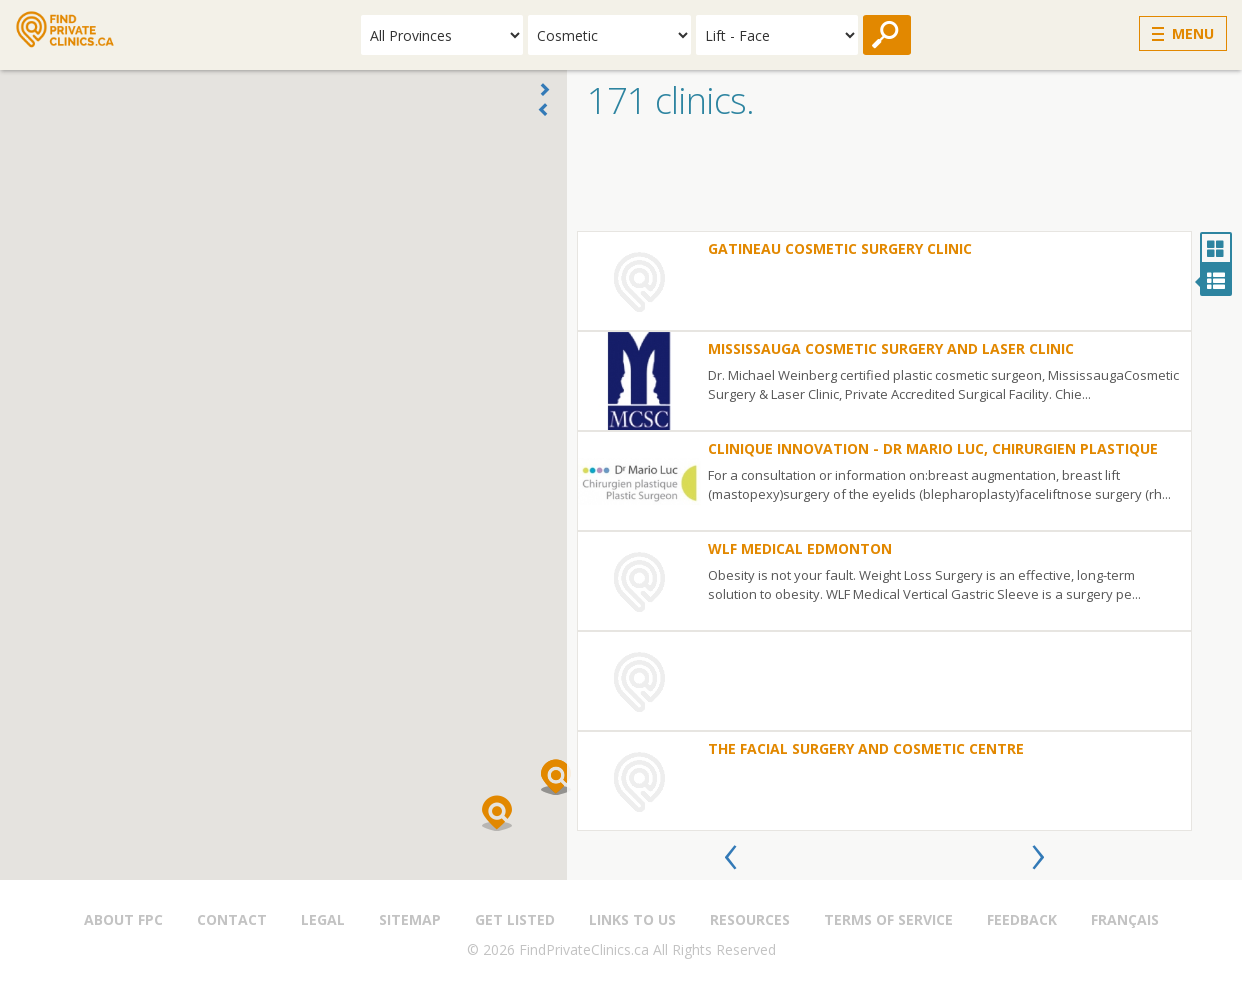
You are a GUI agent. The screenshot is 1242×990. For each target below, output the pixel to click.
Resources (750, 919)
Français (1125, 919)
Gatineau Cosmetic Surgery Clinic (840, 248)
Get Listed (515, 919)
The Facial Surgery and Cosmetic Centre (866, 748)
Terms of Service (888, 919)
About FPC (123, 919)
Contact (232, 919)
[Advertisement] (904, 181)
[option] (884, 531)
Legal (323, 919)
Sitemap (410, 919)
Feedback (1022, 919)
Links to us (632, 919)
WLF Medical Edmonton (800, 548)
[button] (497, 813)
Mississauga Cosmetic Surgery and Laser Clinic (891, 348)
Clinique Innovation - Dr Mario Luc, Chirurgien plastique (933, 448)
